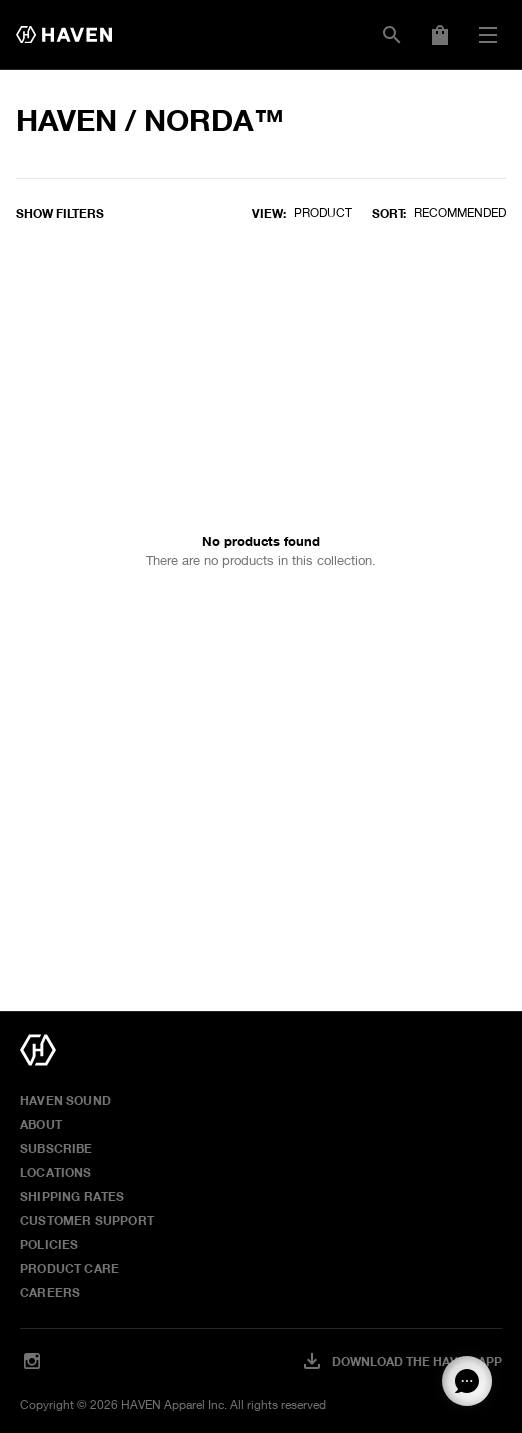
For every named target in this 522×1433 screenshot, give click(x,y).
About (41, 1124)
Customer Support (87, 1220)
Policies (49, 1244)
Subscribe (56, 1148)
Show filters (60, 213)
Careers (50, 1292)
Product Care (69, 1268)
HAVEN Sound (65, 1100)
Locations (56, 1172)
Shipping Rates (72, 1196)
